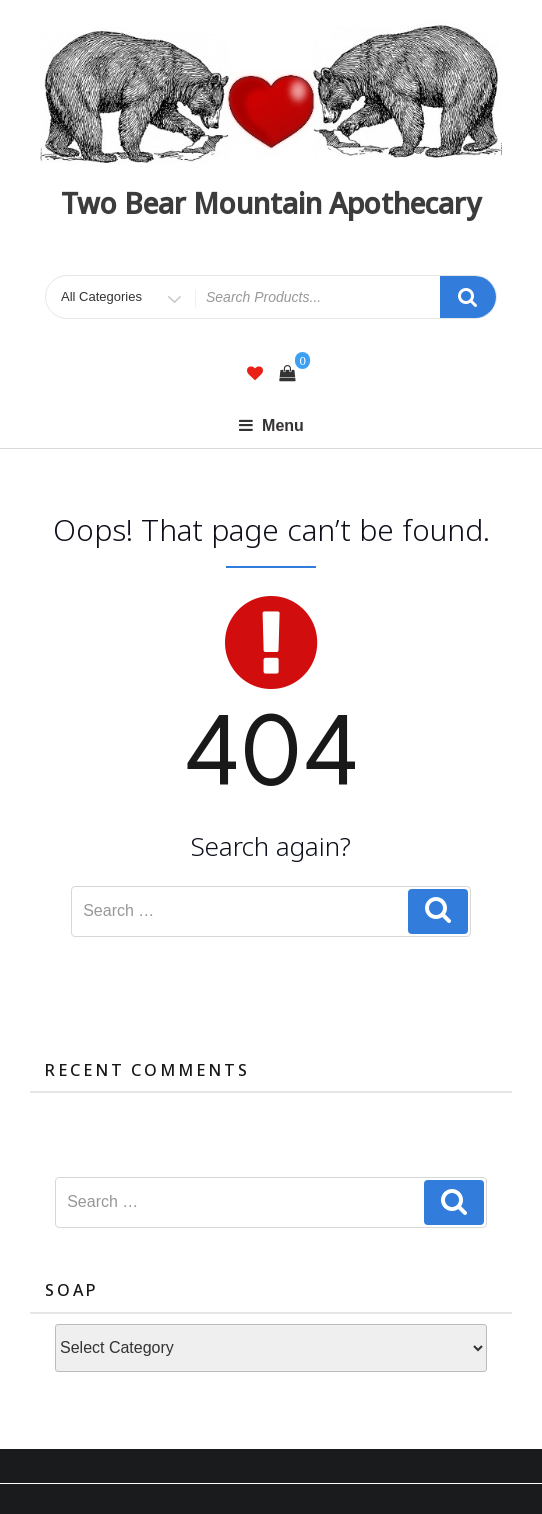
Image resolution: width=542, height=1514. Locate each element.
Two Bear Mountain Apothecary (271, 203)
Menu (271, 425)
